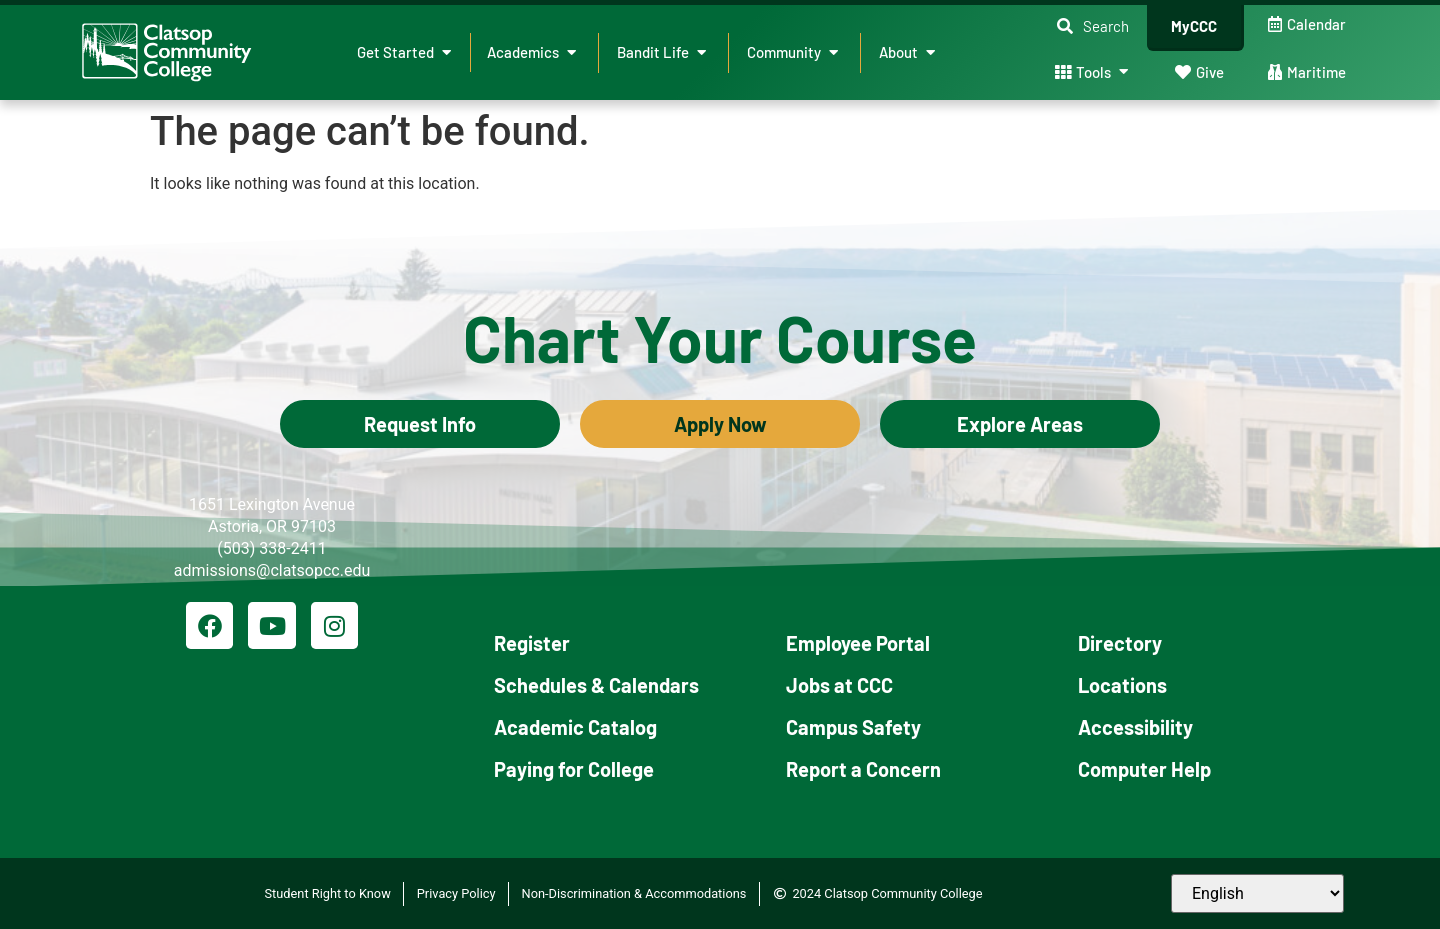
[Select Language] (1257, 893)
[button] (1093, 26)
